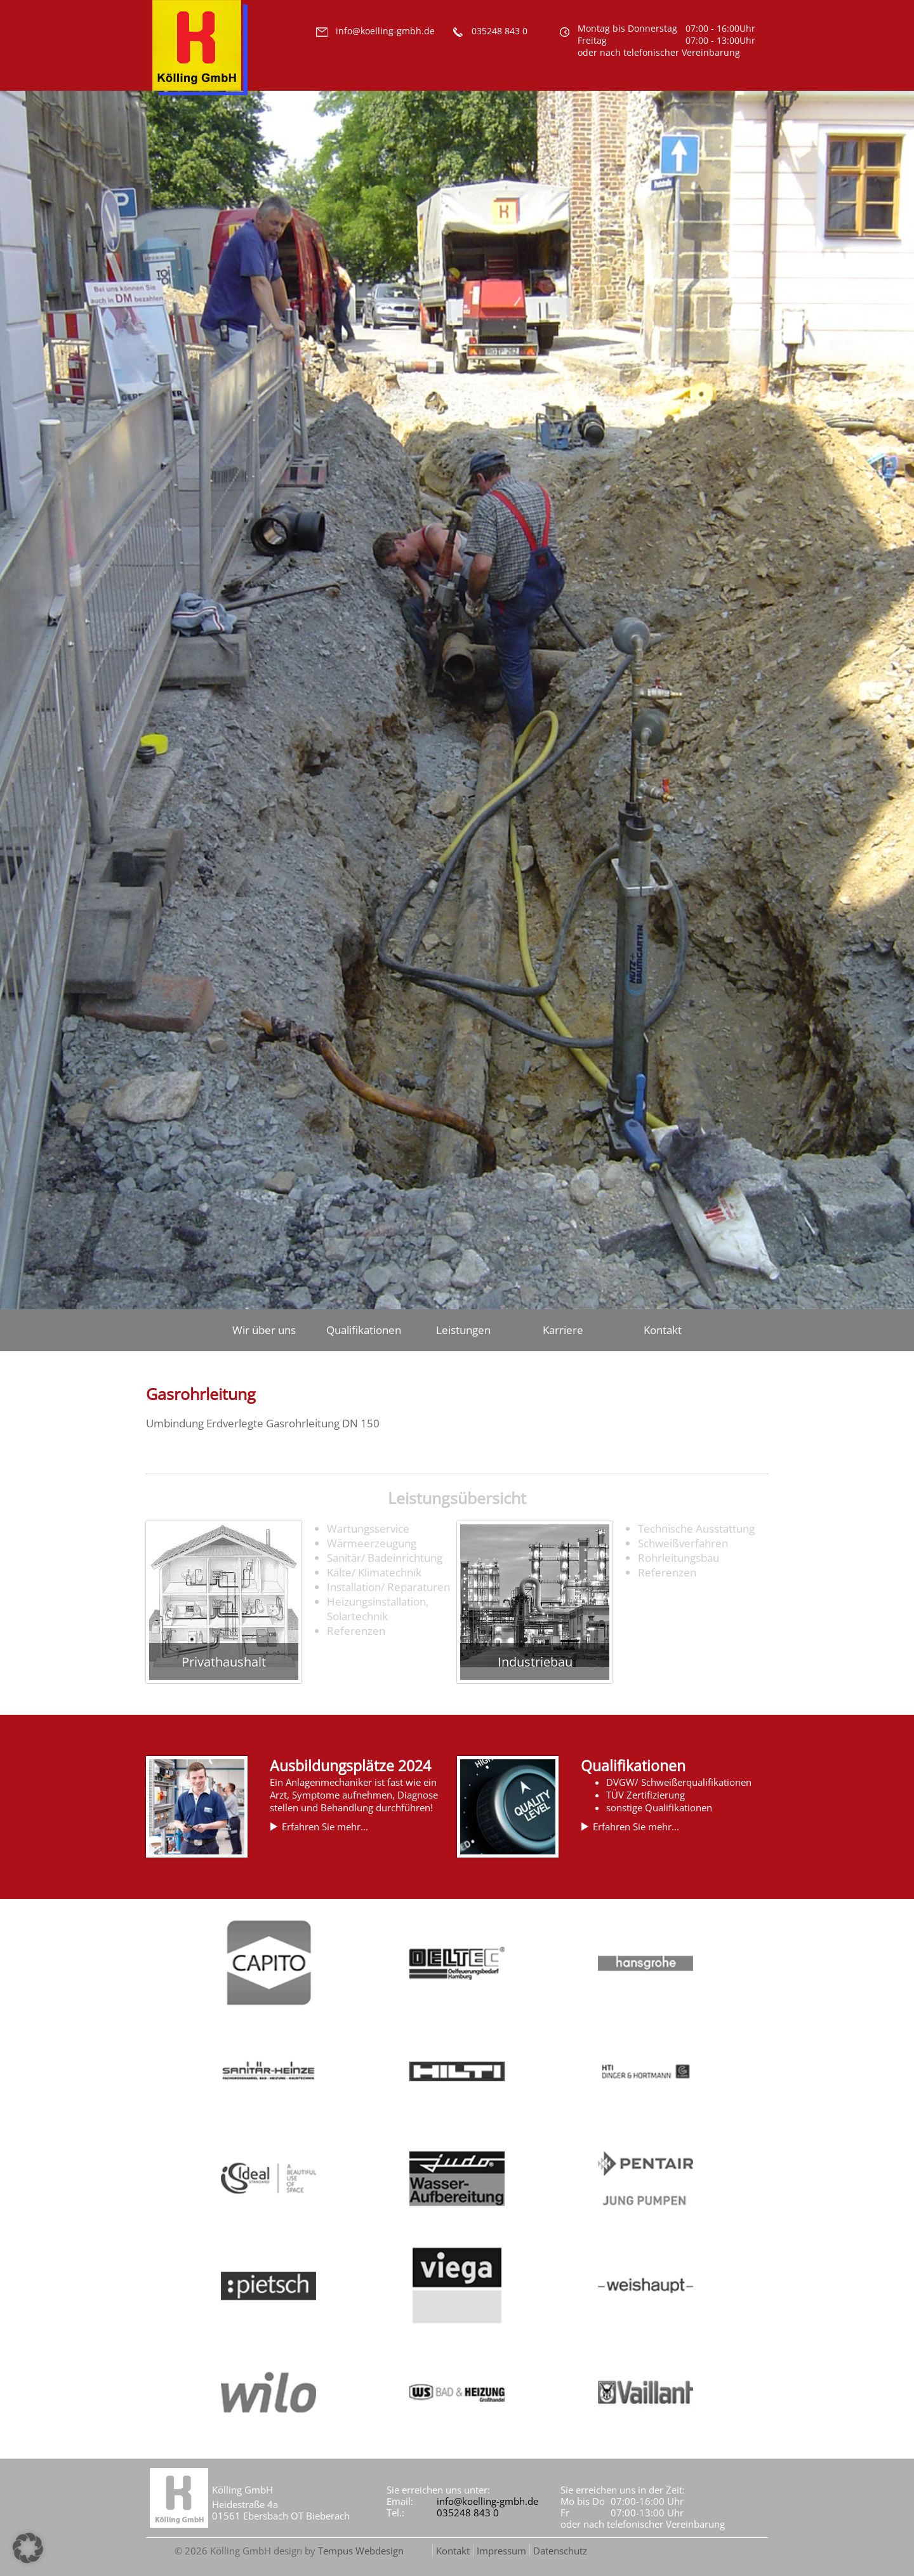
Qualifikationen (363, 1330)
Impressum (501, 2550)
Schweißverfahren (683, 1543)
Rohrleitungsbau (678, 1557)
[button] (28, 2548)
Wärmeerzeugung (371, 1543)
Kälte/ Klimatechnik (374, 1572)
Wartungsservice (368, 1528)
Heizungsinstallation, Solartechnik (377, 1608)
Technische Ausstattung (696, 1528)
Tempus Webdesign (361, 2550)
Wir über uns (264, 1330)
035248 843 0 (468, 2512)
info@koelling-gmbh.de (487, 2501)
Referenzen (356, 1630)
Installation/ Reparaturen (388, 1587)
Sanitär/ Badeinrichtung (384, 1557)
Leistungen (463, 1330)
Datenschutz (560, 2550)
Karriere (563, 1330)
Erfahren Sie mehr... (325, 1826)
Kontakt (663, 1330)
